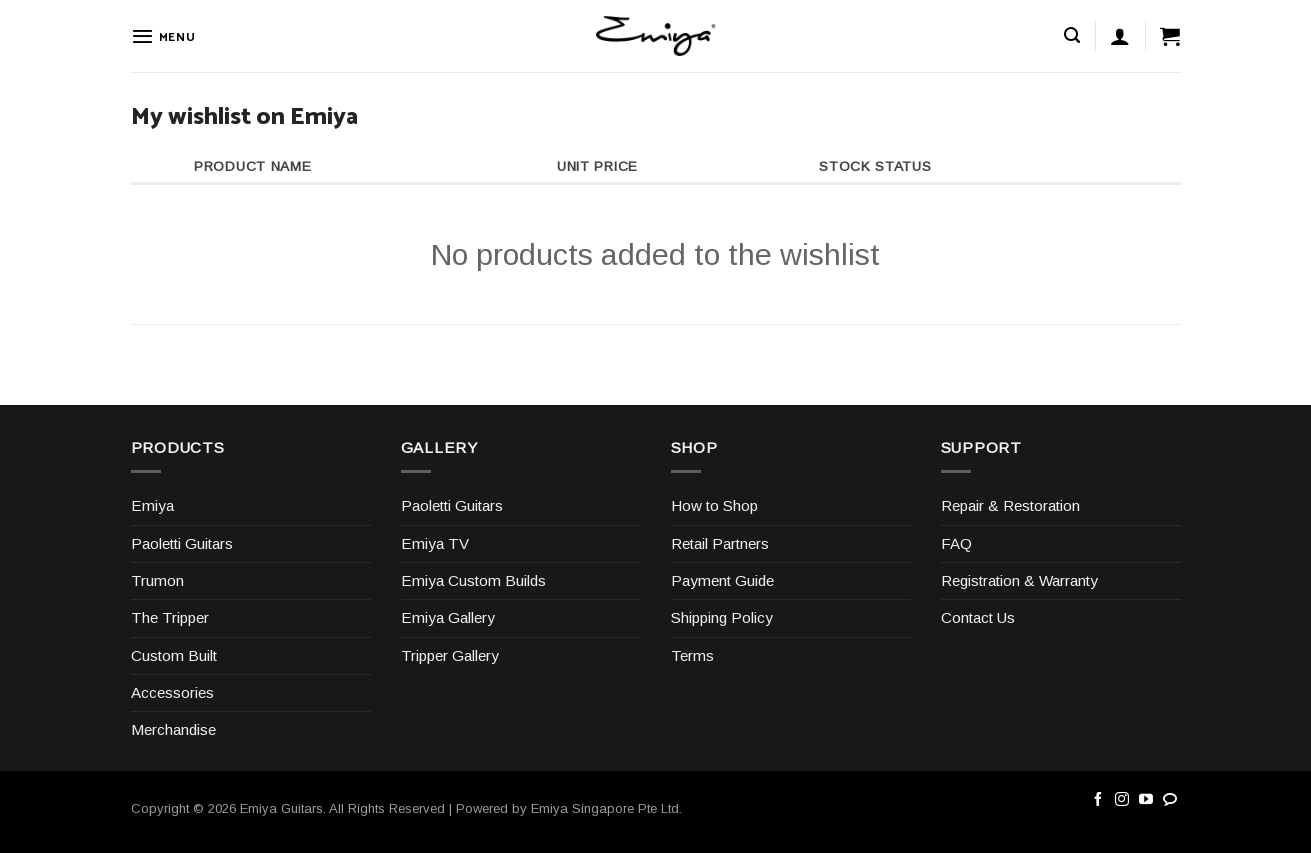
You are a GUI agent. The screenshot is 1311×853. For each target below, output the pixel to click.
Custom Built (174, 655)
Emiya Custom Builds (473, 580)
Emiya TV (435, 543)
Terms (692, 655)
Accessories (172, 692)
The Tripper (170, 617)
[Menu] (163, 36)
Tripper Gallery (450, 655)
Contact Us (978, 617)
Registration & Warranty (1019, 580)
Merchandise (173, 729)
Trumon (157, 580)
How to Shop (714, 505)
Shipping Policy (722, 617)
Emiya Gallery (448, 617)
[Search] (1072, 35)
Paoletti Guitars (182, 543)
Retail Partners (720, 543)
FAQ (956, 543)
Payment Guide (722, 580)
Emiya (152, 505)
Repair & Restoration (1010, 505)
